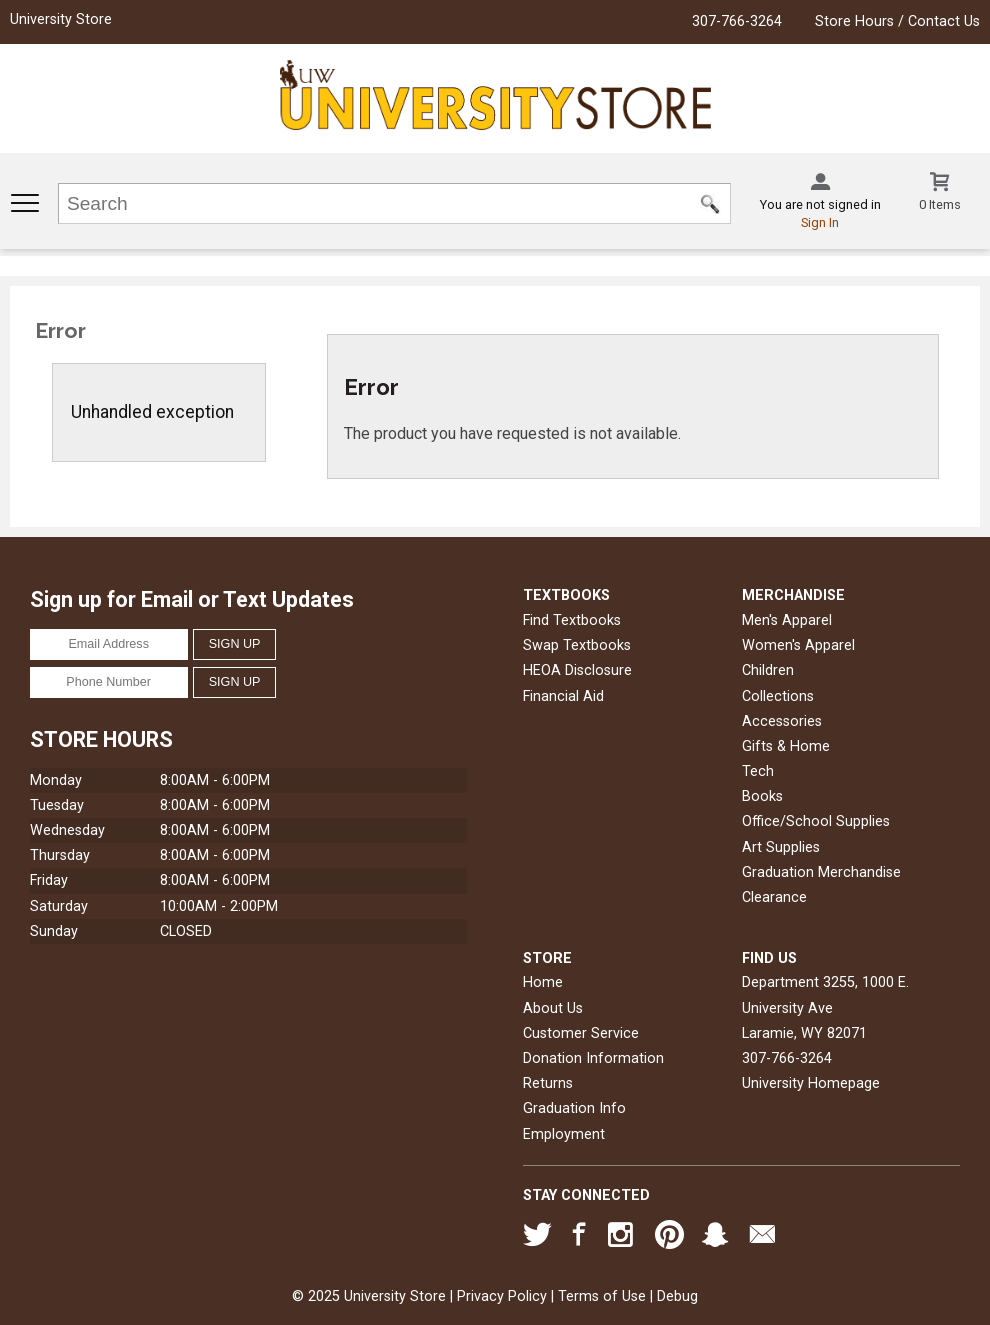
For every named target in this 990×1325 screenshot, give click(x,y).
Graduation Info (574, 1108)
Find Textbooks (572, 620)
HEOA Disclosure (577, 670)
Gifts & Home (786, 746)
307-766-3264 (737, 21)
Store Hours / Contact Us (897, 21)
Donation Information (593, 1058)
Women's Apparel (798, 645)
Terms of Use (602, 1296)
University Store (61, 19)
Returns (548, 1083)
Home (543, 982)
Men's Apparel (787, 620)
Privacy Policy (502, 1296)
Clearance (774, 897)
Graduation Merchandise (821, 872)
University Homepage (811, 1083)
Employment (564, 1134)
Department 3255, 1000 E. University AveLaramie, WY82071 (825, 1007)
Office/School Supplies (816, 821)
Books (762, 796)
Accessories (782, 721)
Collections (778, 696)
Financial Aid (563, 696)
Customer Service (581, 1033)
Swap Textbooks (577, 645)
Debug (677, 1296)
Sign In (820, 222)
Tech (758, 771)
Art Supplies (781, 847)
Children (768, 670)
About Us (553, 1008)
